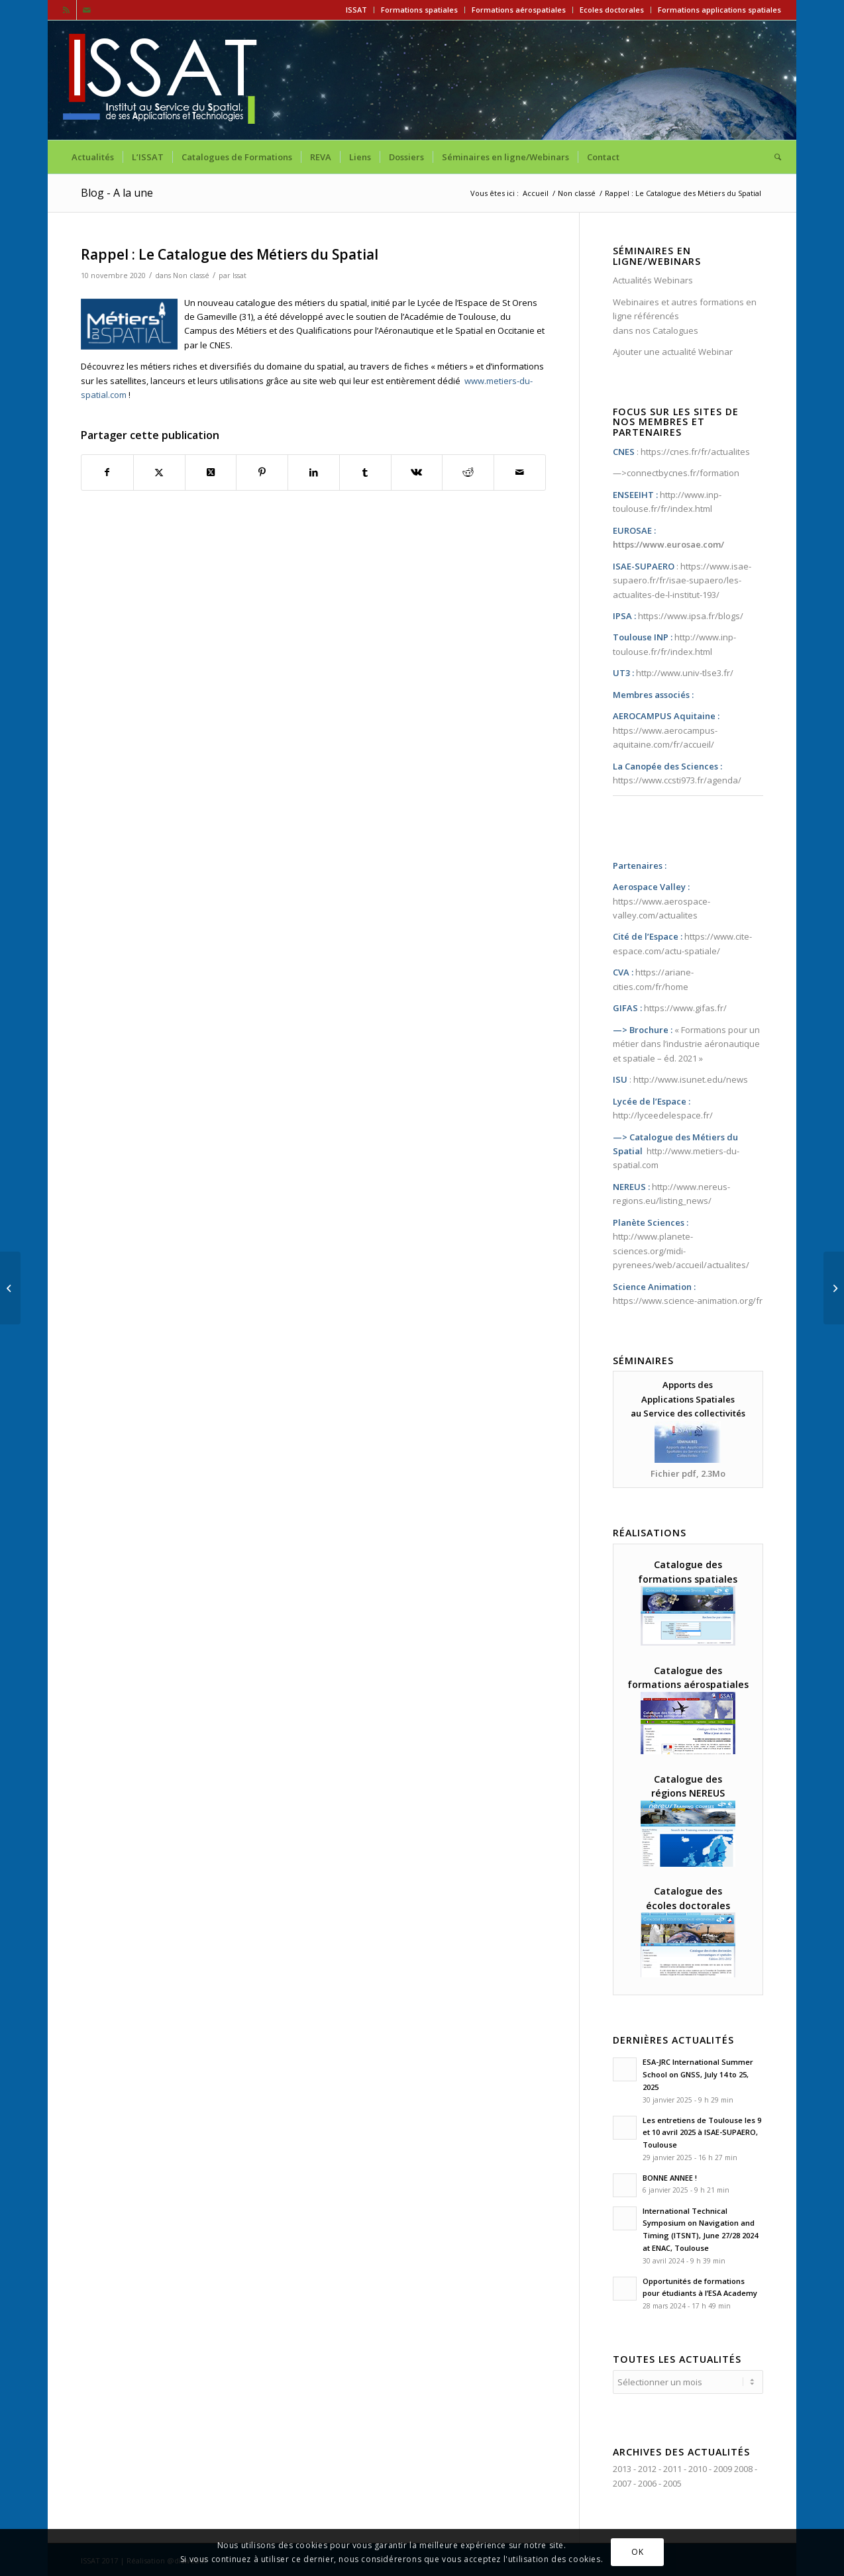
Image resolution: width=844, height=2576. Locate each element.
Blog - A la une (117, 192)
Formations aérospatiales (519, 10)
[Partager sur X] (159, 472)
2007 (622, 2481)
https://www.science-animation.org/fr (688, 1301)
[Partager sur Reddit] (468, 472)
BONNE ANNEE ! (670, 2178)
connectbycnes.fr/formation (683, 473)
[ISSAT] (162, 80)
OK (637, 2551)
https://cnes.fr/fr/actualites (695, 452)
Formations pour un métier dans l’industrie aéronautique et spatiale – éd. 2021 (686, 1044)
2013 (622, 2467)
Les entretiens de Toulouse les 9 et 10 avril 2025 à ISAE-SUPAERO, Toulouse (702, 2132)
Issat (239, 275)
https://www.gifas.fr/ (685, 1008)
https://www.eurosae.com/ (668, 544)
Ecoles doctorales (612, 10)
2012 (647, 2467)
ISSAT (356, 10)
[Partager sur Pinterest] (262, 472)
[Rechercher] (773, 156)
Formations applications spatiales (719, 10)
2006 (647, 2481)
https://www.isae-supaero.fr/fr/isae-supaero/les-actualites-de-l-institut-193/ (682, 580)
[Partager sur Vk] (417, 472)
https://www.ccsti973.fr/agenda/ (677, 780)
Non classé (191, 275)
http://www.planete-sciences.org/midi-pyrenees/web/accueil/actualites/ (681, 1250)
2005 (672, 2481)
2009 (722, 2467)
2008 (743, 2467)
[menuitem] (356, 10)
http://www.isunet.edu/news (690, 1079)
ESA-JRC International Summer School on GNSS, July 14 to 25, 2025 (698, 2074)
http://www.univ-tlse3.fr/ (684, 673)
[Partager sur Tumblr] (365, 472)
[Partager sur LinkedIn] (313, 472)
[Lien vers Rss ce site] (66, 10)
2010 (697, 2467)
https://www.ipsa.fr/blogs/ (690, 616)
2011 (672, 2467)
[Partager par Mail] (519, 472)
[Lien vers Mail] (87, 10)
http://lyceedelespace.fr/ (663, 1115)
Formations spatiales (419, 10)
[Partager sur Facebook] (107, 472)
